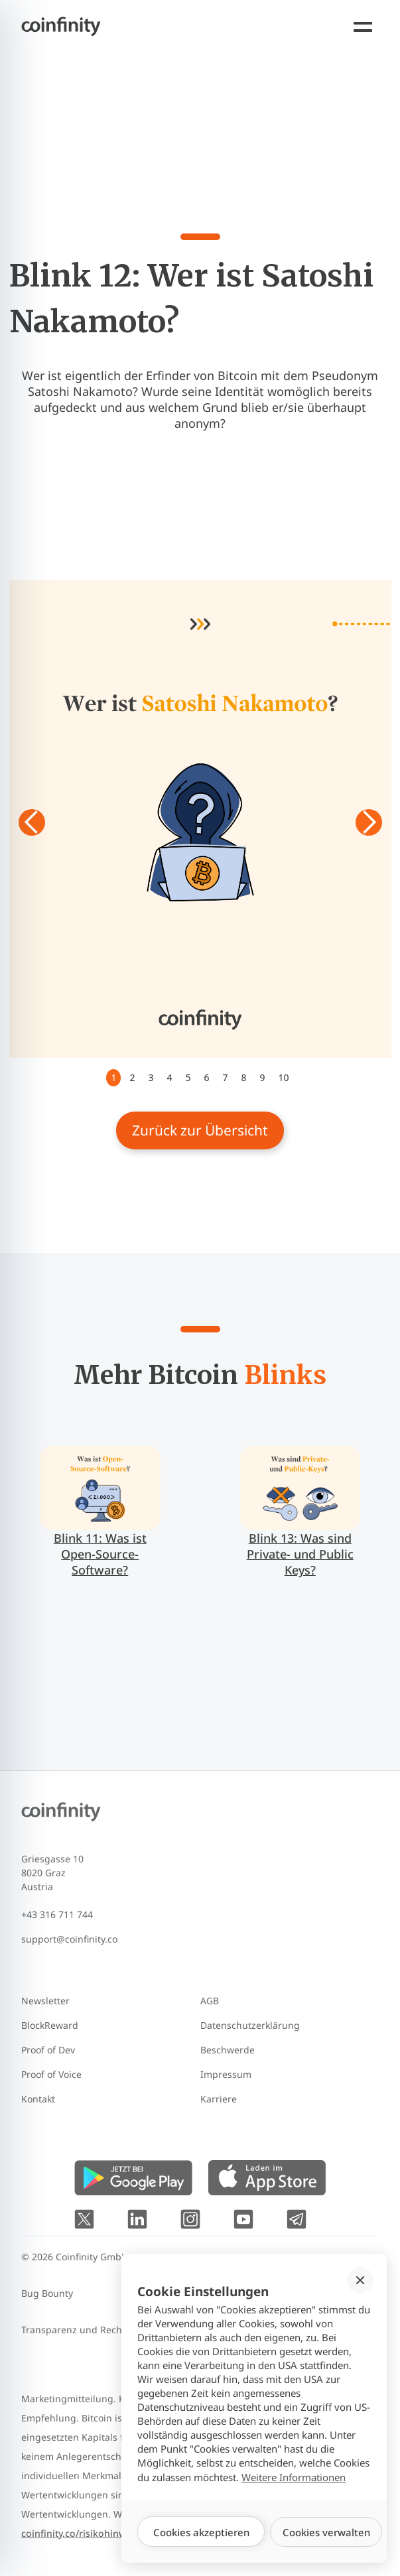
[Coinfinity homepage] (50, 26)
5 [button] (187, 1077)
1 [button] (113, 1077)
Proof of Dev (48, 2049)
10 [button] (284, 1077)
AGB (209, 2000)
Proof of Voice (51, 2074)
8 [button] (244, 1077)
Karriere (218, 2099)
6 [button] (206, 1077)
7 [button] (225, 1077)
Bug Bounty (47, 2293)
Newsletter (45, 2000)
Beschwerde (227, 2049)
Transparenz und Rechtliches (86, 2329)
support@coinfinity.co (69, 1939)
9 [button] (262, 1077)
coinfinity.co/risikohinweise (82, 2533)
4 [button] (169, 1077)
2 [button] (132, 1077)
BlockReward (49, 2025)
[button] (35, 822)
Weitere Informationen (293, 2477)
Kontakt (38, 2099)
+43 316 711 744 (57, 1914)
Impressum (225, 2074)
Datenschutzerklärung (250, 2025)
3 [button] (150, 1077)
